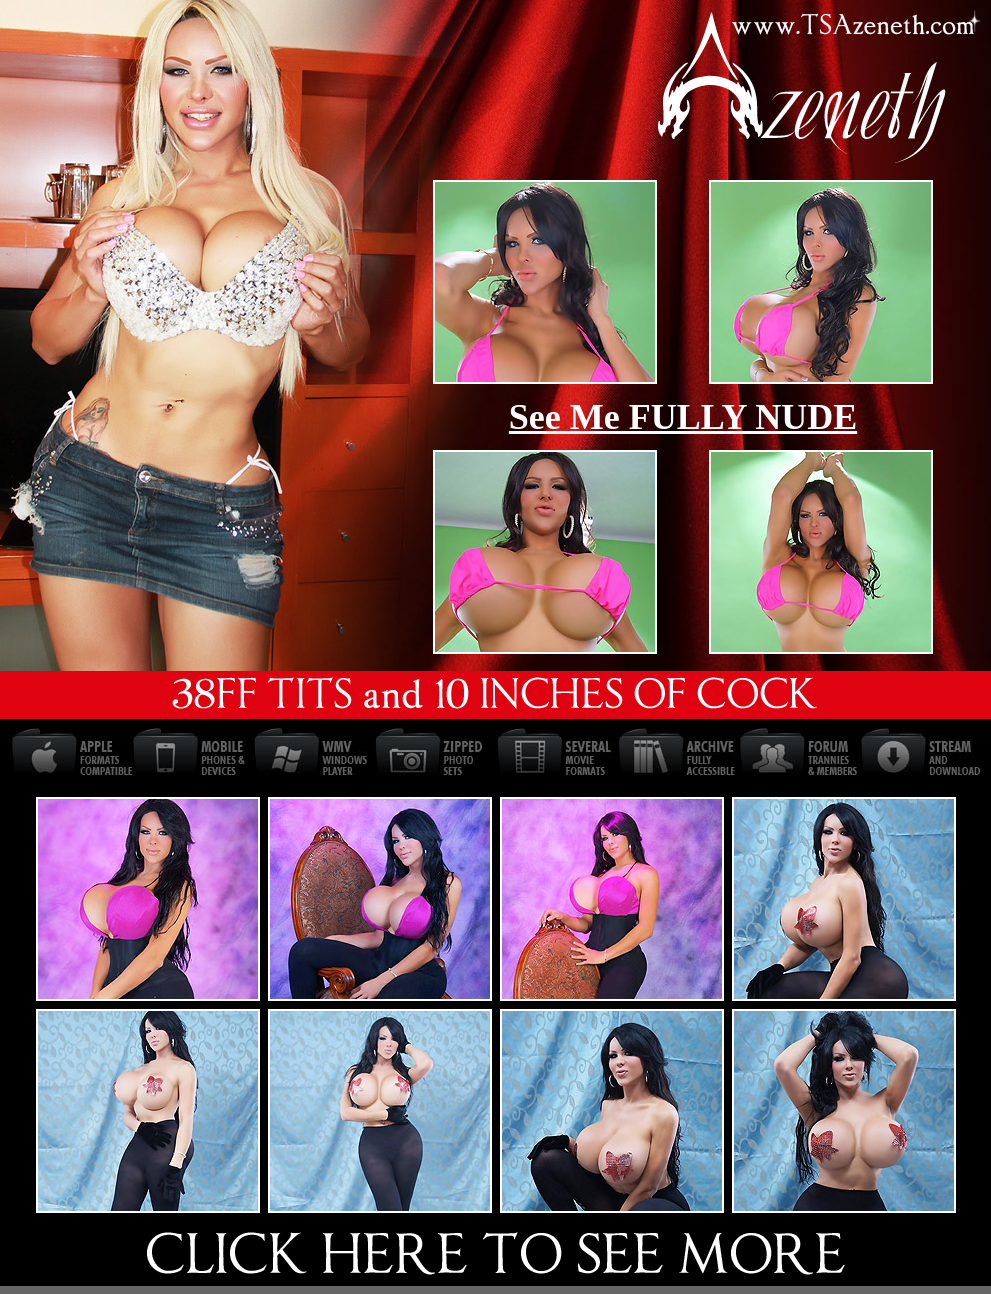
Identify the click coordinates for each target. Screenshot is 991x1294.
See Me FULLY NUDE (683, 417)
